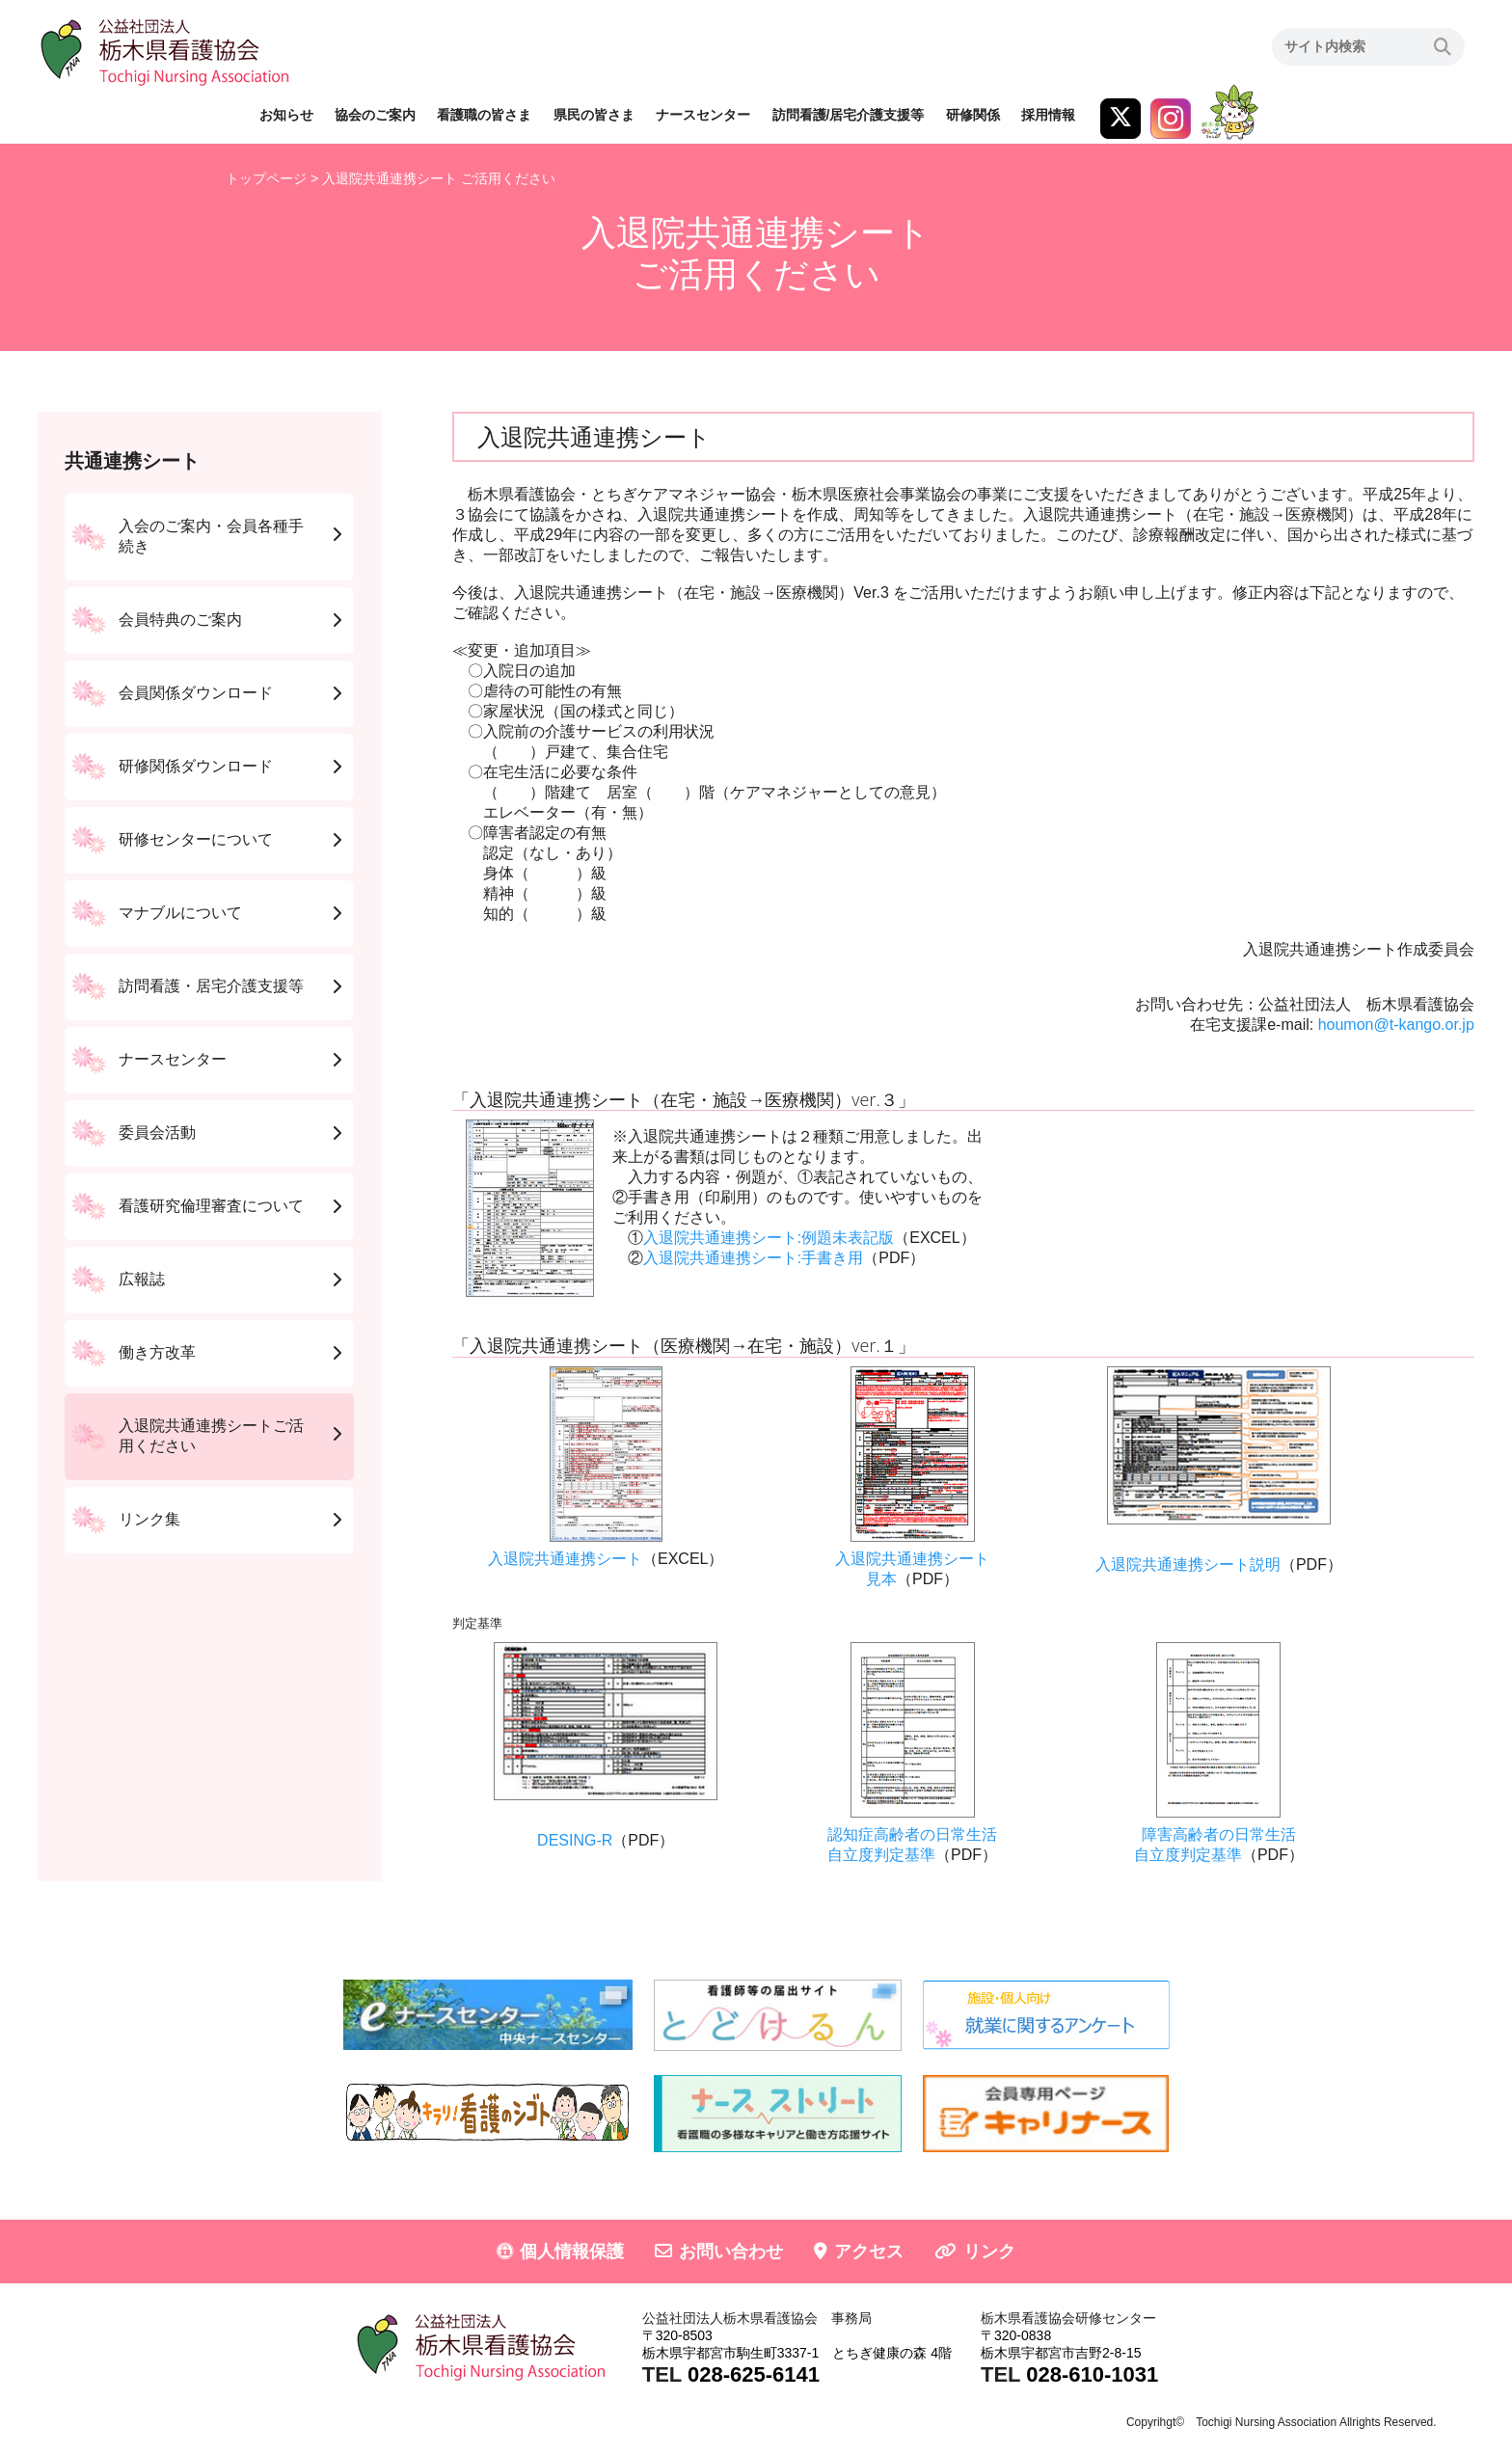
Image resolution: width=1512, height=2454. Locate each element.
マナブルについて (180, 912)
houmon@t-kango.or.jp (1396, 1024)
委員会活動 (157, 1132)
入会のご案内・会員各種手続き (211, 536)
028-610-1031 (1092, 2374)
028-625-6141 (754, 2374)
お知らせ (286, 114)
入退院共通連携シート (565, 1559)
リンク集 (149, 1519)
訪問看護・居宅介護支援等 (211, 986)
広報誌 (142, 1279)
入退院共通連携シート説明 (1188, 1564)
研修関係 (973, 114)
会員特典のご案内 (180, 619)
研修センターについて (196, 839)
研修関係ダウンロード (196, 766)
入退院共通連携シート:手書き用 (753, 1258)
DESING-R (574, 1840)
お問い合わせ (731, 2251)
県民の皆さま (594, 114)
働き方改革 (157, 1352)
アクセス (869, 2251)
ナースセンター (703, 114)
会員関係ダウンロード (196, 693)
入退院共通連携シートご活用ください (211, 1435)
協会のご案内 (375, 114)
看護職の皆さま (484, 114)
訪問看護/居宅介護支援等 (848, 114)
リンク (989, 2251)
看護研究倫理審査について (211, 1206)
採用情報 (1048, 114)
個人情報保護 (572, 2251)
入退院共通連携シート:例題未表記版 (768, 1237)
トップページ (266, 178)
